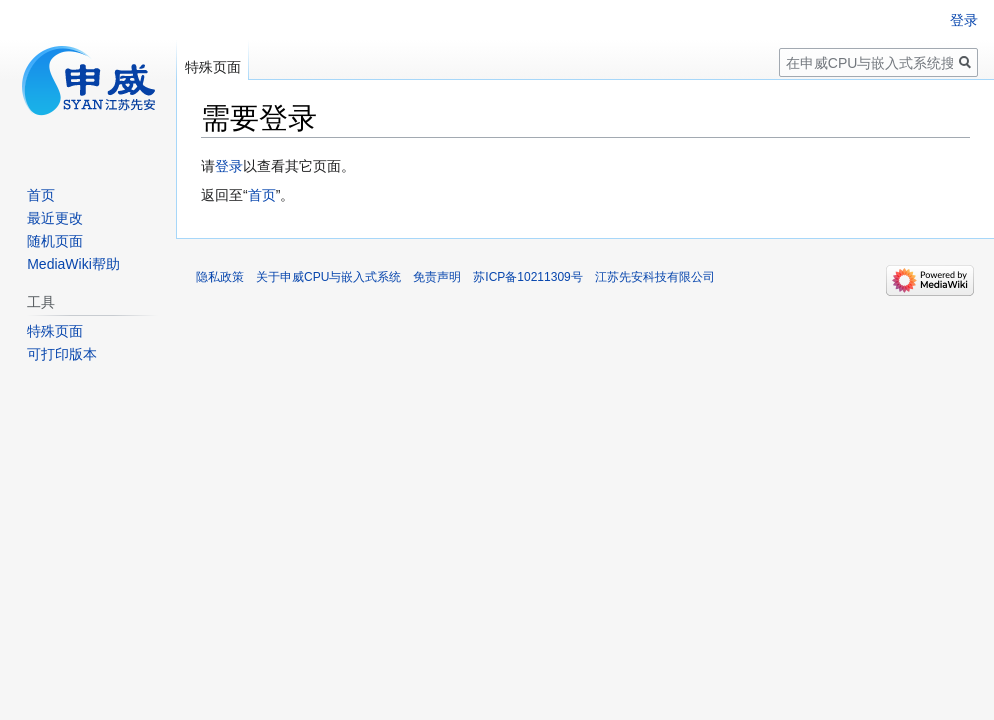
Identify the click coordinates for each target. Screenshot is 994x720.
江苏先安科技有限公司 (655, 277)
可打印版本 (62, 354)
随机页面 (55, 241)
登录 (229, 166)
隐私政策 (220, 277)
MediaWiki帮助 (73, 264)
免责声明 (437, 277)
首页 (262, 195)
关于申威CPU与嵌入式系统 (328, 277)
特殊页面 (213, 67)
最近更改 (55, 218)
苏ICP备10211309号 (527, 277)
